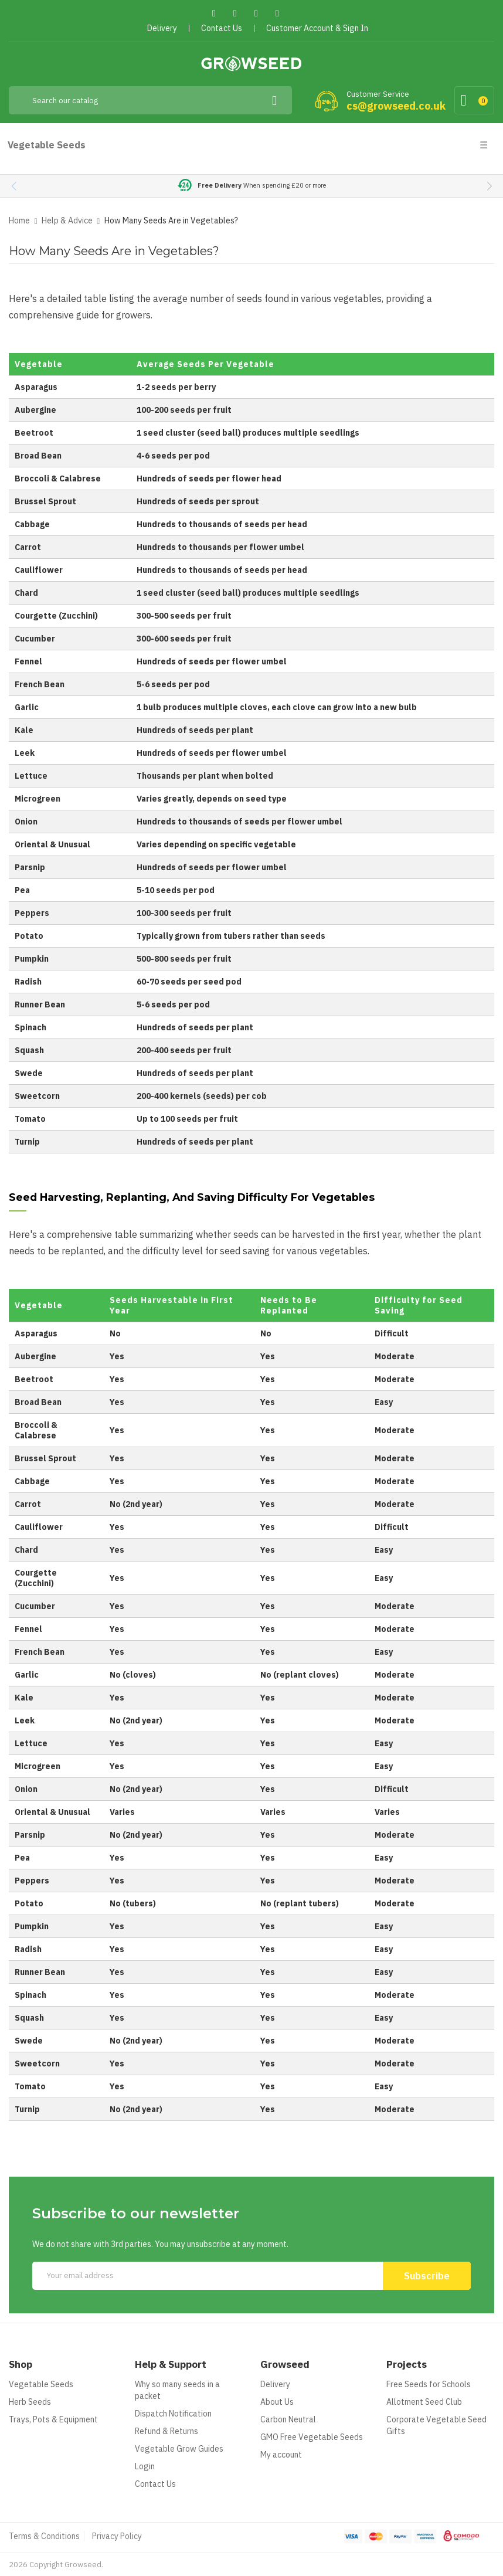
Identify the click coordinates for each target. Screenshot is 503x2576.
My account (281, 2454)
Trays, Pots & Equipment (53, 2419)
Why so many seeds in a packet (177, 2390)
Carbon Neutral (288, 2419)
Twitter (235, 13)
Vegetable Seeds (41, 2384)
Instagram (277, 13)
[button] (489, 186)
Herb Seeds (30, 2402)
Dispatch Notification (173, 2413)
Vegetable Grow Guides (179, 2448)
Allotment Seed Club (424, 2402)
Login (145, 2466)
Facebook (214, 13)
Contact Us (155, 2484)
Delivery (275, 2384)
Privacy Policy (117, 2536)
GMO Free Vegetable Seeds (311, 2437)
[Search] (150, 100)
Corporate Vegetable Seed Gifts (436, 2425)
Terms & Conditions (44, 2536)
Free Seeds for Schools (428, 2384)
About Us (277, 2402)
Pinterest (256, 13)
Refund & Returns (166, 2431)
